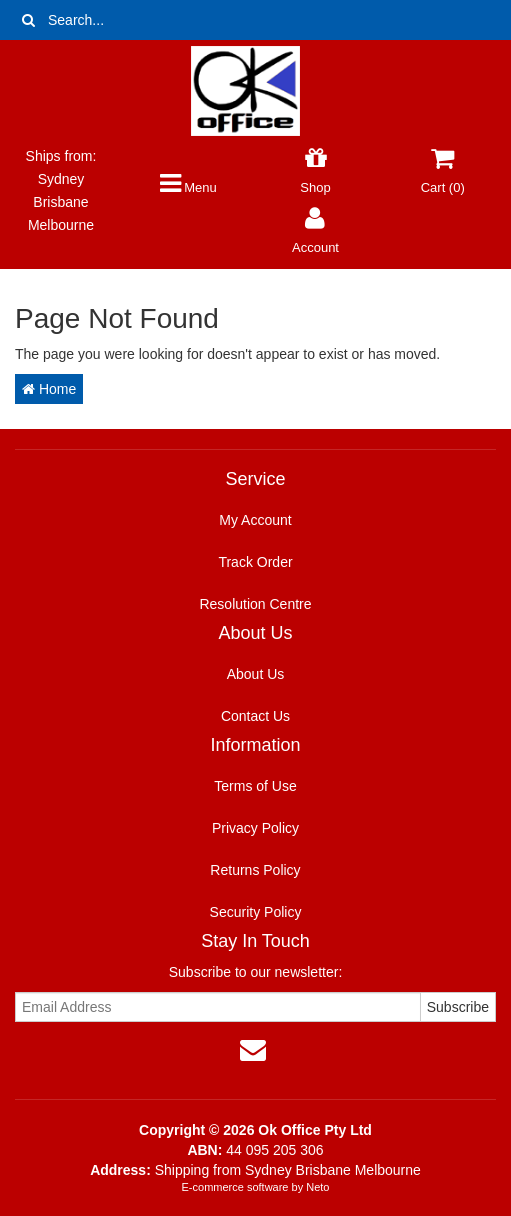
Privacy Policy (255, 828)
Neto (317, 1187)
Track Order (255, 562)
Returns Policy (255, 870)
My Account (255, 520)
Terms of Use (255, 786)
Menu (188, 187)
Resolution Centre (255, 604)
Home (49, 389)
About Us (256, 674)
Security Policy (256, 912)
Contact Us (255, 716)
